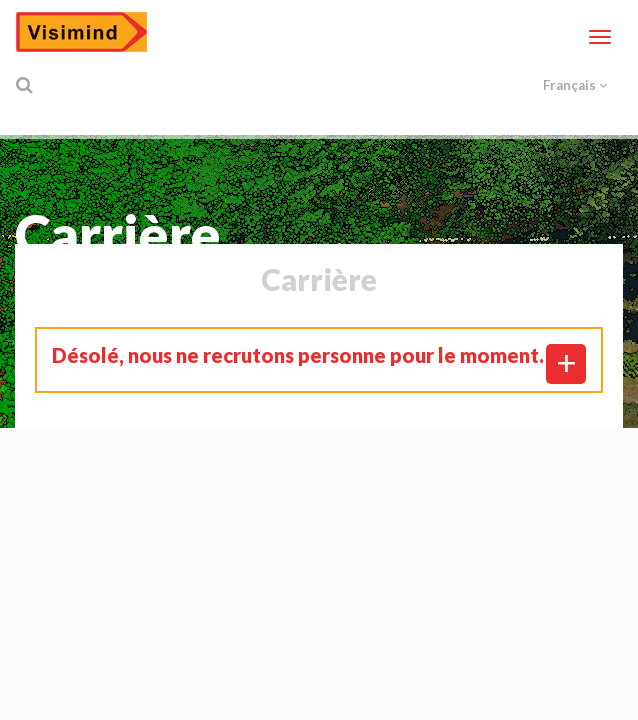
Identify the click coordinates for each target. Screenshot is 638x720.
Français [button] (575, 85)
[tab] (319, 355)
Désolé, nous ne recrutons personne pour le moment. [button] (298, 355)
